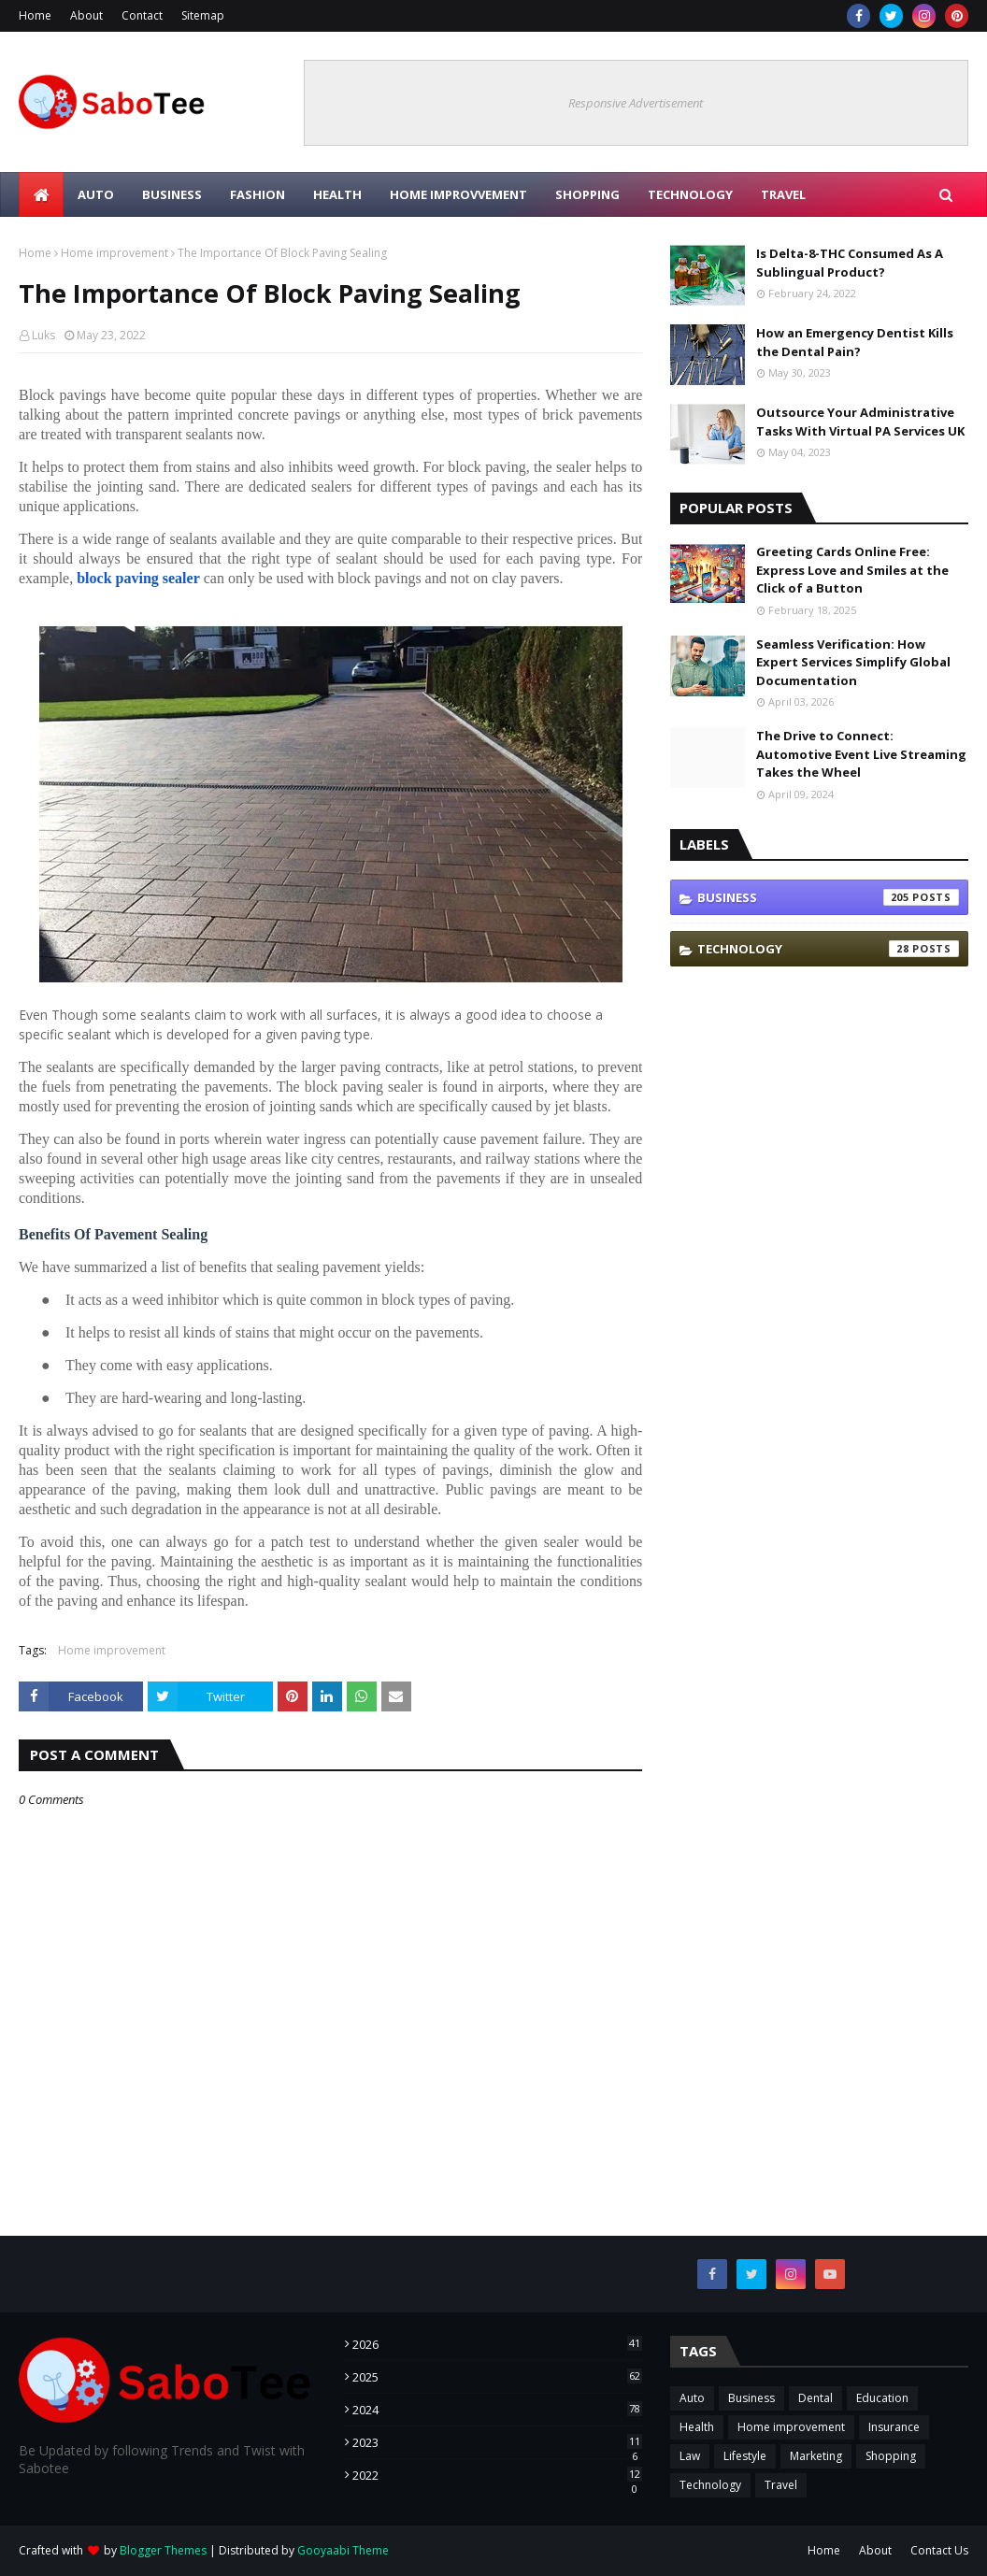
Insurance (894, 2427)
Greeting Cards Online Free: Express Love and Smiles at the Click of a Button (852, 569)
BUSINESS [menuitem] (172, 194)
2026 (497, 2344)
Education (882, 2398)
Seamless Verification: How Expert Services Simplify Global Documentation (853, 662)
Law (689, 2456)
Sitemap (202, 15)
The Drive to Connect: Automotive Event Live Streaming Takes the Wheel (861, 753)
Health (696, 2427)
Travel (781, 2485)
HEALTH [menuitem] (337, 194)
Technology (828, 948)
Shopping (890, 2456)
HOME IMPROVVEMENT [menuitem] (458, 194)
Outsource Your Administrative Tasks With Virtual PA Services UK (860, 421)
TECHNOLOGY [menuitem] (690, 194)
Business (828, 897)
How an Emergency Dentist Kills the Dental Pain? (854, 342)
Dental (815, 2398)
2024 (497, 2409)
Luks (43, 335)
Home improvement (114, 253)
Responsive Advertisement (635, 102)
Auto (692, 2398)
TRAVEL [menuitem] (783, 194)
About (86, 15)
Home (35, 15)
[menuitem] (41, 194)
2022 (497, 2475)
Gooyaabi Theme (343, 2550)
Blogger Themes (163, 2550)
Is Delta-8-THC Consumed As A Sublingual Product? (849, 262)
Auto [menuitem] (96, 194)
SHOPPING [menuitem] (587, 194)
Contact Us (939, 2550)
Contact (142, 15)
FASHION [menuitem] (257, 194)
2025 (497, 2376)
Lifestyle (744, 2456)
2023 (497, 2442)
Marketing (816, 2456)
